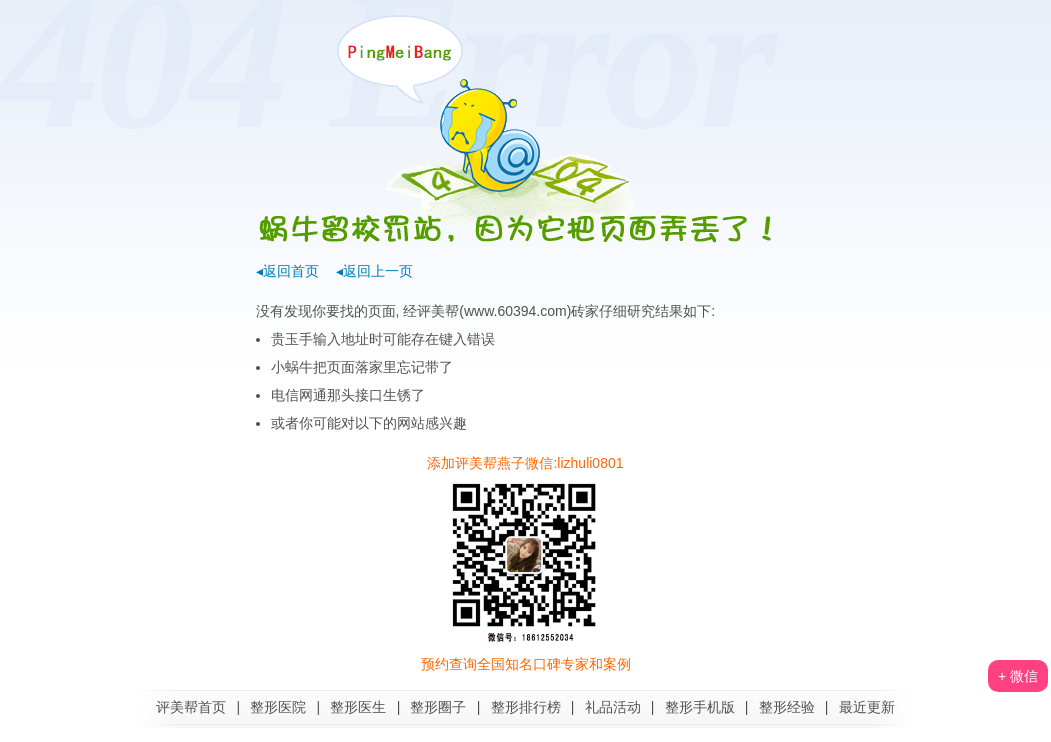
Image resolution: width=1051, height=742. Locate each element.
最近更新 (867, 707)
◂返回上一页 (374, 271)
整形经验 (787, 707)
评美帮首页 (191, 707)
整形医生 (358, 707)
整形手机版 (700, 707)
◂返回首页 (287, 271)
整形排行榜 (526, 707)
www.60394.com (515, 311)
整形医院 (278, 707)
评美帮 (438, 311)
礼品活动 (613, 707)
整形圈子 (438, 707)
